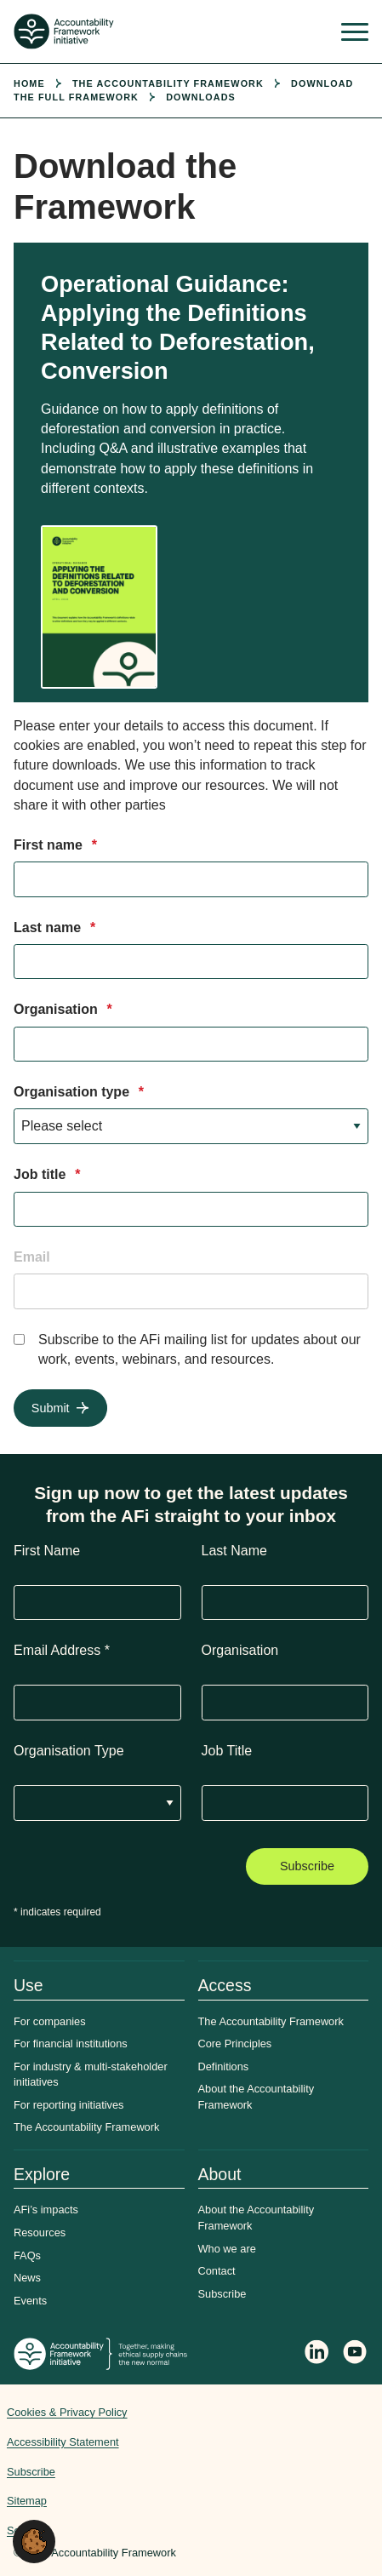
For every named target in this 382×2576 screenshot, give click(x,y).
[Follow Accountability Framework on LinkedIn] (317, 2353)
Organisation (63, 1009)
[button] (34, 2540)
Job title (47, 1174)
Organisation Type (69, 1750)
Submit (50, 1408)
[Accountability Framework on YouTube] (355, 2354)
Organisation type (79, 1092)
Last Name (234, 1550)
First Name (47, 1550)
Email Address (62, 1650)
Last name (54, 927)
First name (55, 845)
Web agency (311, 2465)
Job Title (227, 1750)
